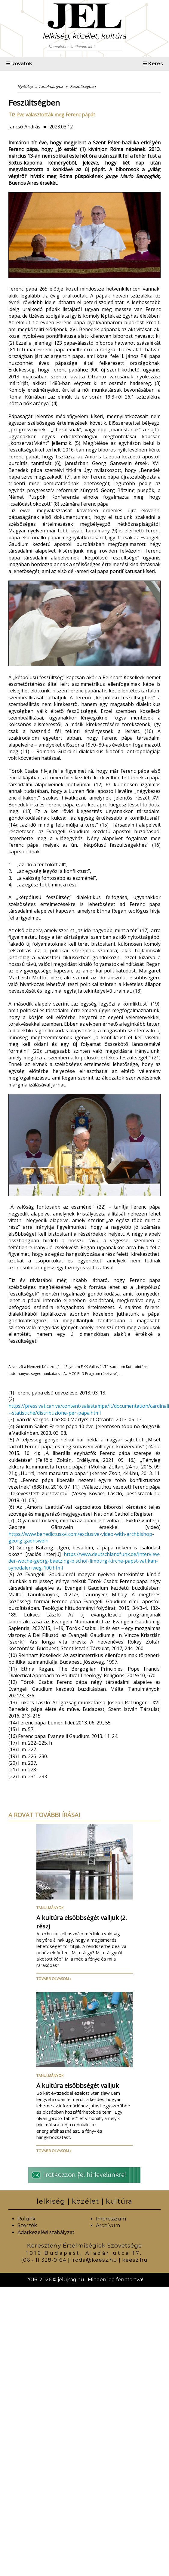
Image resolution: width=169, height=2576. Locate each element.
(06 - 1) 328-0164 (43, 2260)
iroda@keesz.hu (94, 2260)
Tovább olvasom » (54, 1978)
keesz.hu (135, 2260)
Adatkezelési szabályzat (46, 2232)
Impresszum (111, 2219)
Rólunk (26, 2219)
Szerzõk (27, 2225)
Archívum (108, 2225)
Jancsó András (24, 126)
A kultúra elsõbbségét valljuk (77, 2085)
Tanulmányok (49, 1907)
